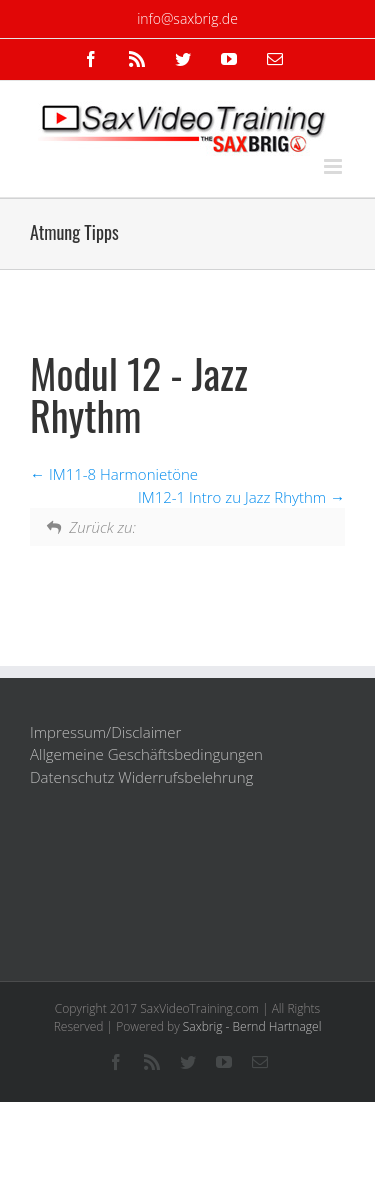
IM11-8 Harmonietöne (114, 474)
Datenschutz (72, 777)
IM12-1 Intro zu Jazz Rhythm (241, 497)
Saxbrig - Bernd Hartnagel (252, 1026)
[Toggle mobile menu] (334, 166)
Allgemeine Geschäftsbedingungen (146, 754)
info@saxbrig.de (187, 18)
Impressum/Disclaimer (105, 732)
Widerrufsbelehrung (185, 777)
